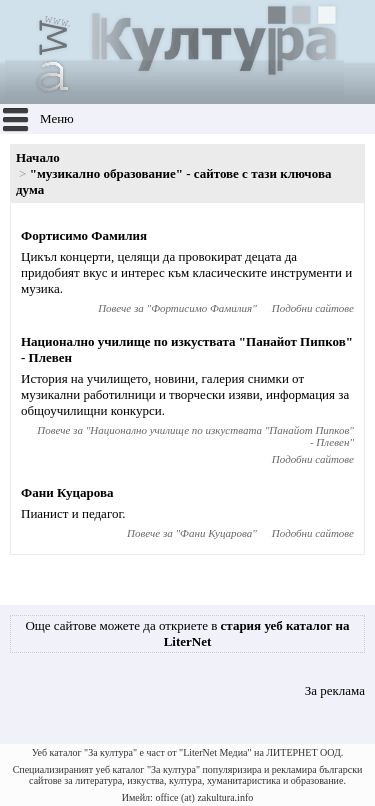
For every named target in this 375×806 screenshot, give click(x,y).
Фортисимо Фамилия (84, 235)
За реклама (335, 690)
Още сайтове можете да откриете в (187, 633)
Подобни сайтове (313, 308)
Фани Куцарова (67, 492)
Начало (38, 157)
